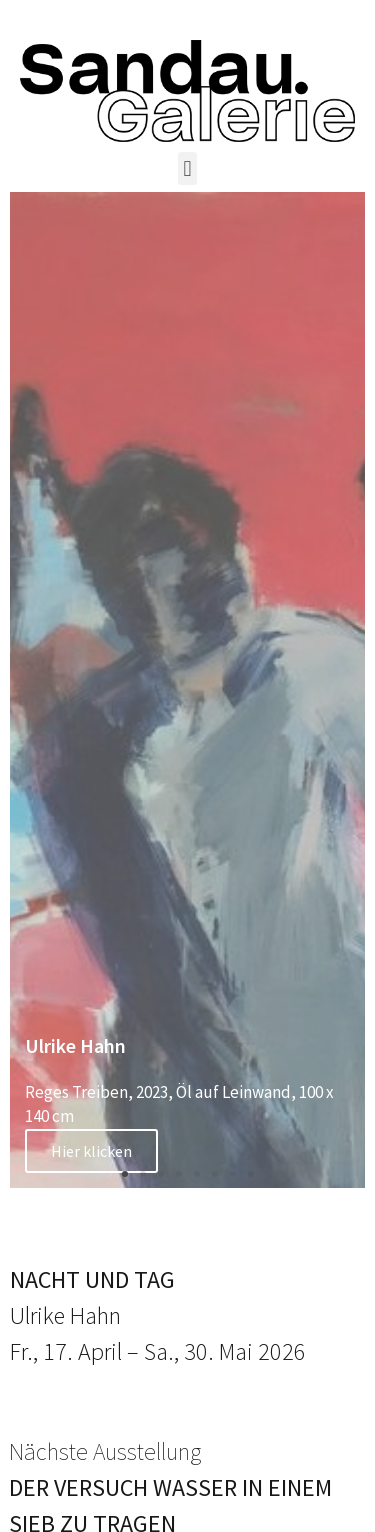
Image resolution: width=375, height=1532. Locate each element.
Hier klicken (91, 1151)
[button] (187, 168)
